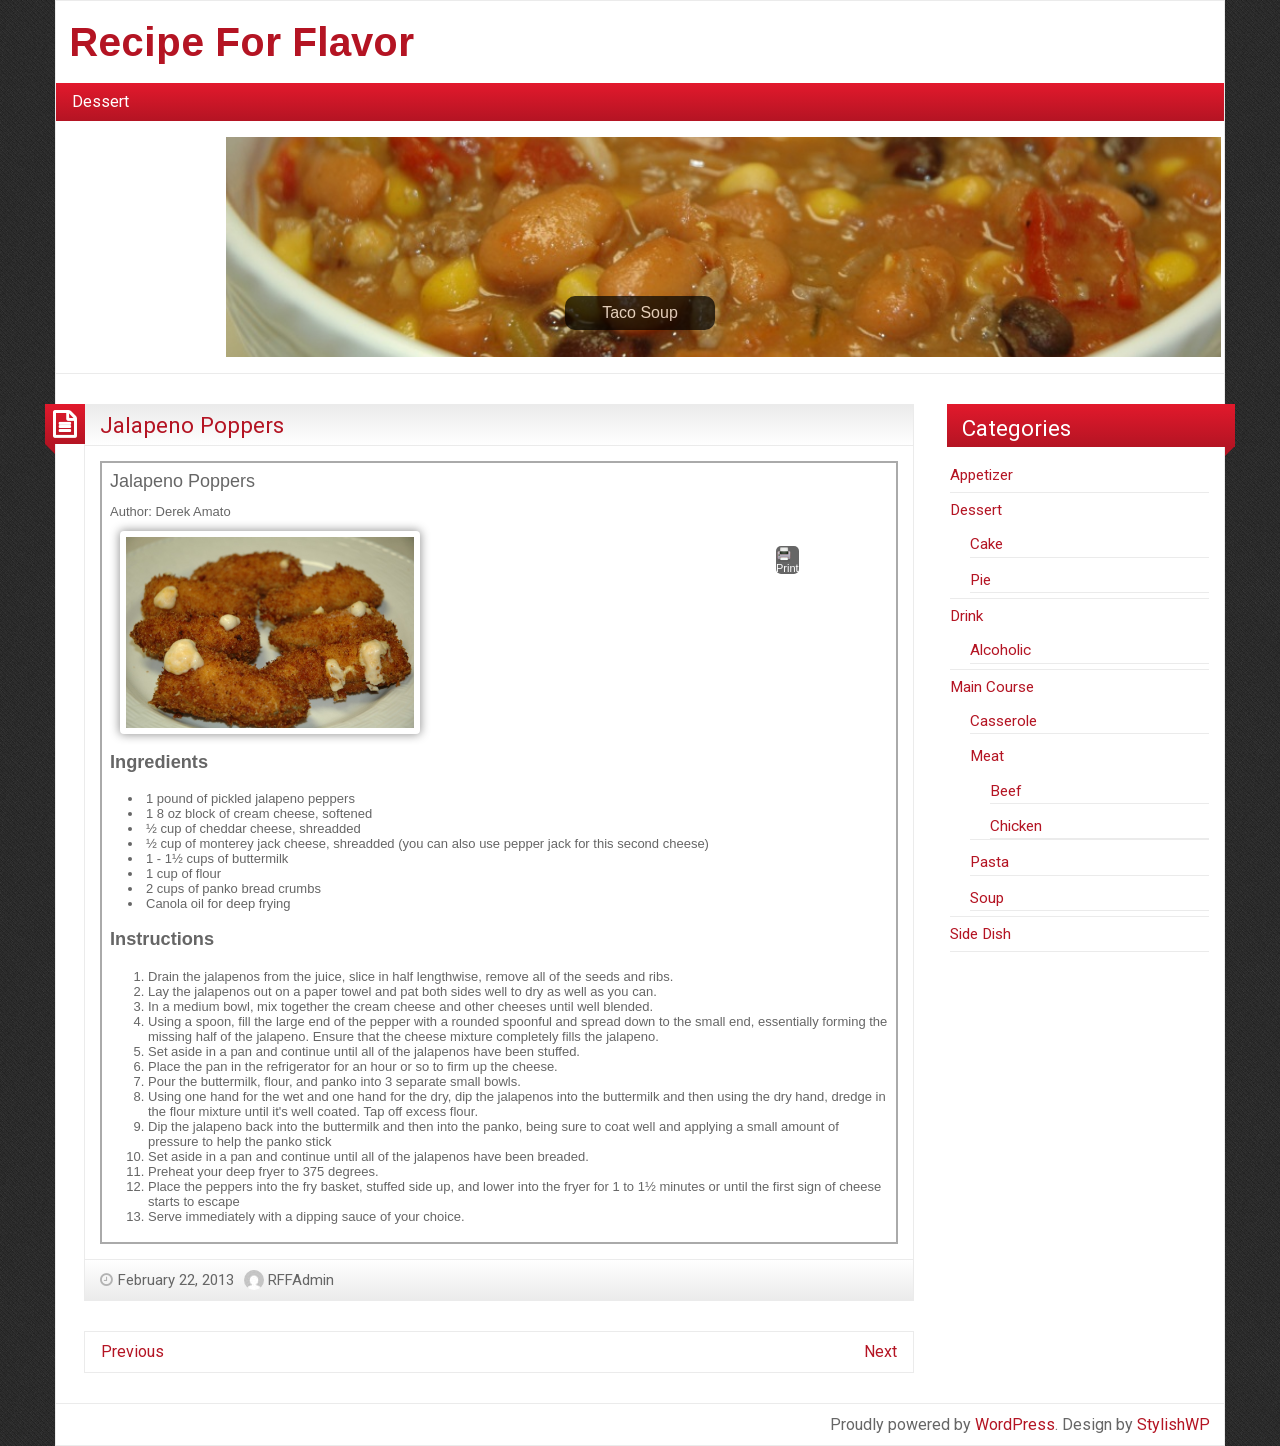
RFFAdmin (301, 1280)
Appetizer (981, 475)
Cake (986, 544)
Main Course (992, 687)
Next (880, 1351)
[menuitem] (100, 102)
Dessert (100, 101)
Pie (980, 580)
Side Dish (980, 934)
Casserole (1003, 721)
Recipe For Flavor (241, 42)
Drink (966, 616)
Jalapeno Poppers (192, 425)
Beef (1006, 791)
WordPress (1015, 1424)
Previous (132, 1351)
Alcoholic (1000, 650)
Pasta (989, 862)
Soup (987, 898)
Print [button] (787, 560)
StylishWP (1173, 1424)
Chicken (1016, 826)
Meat (987, 756)
